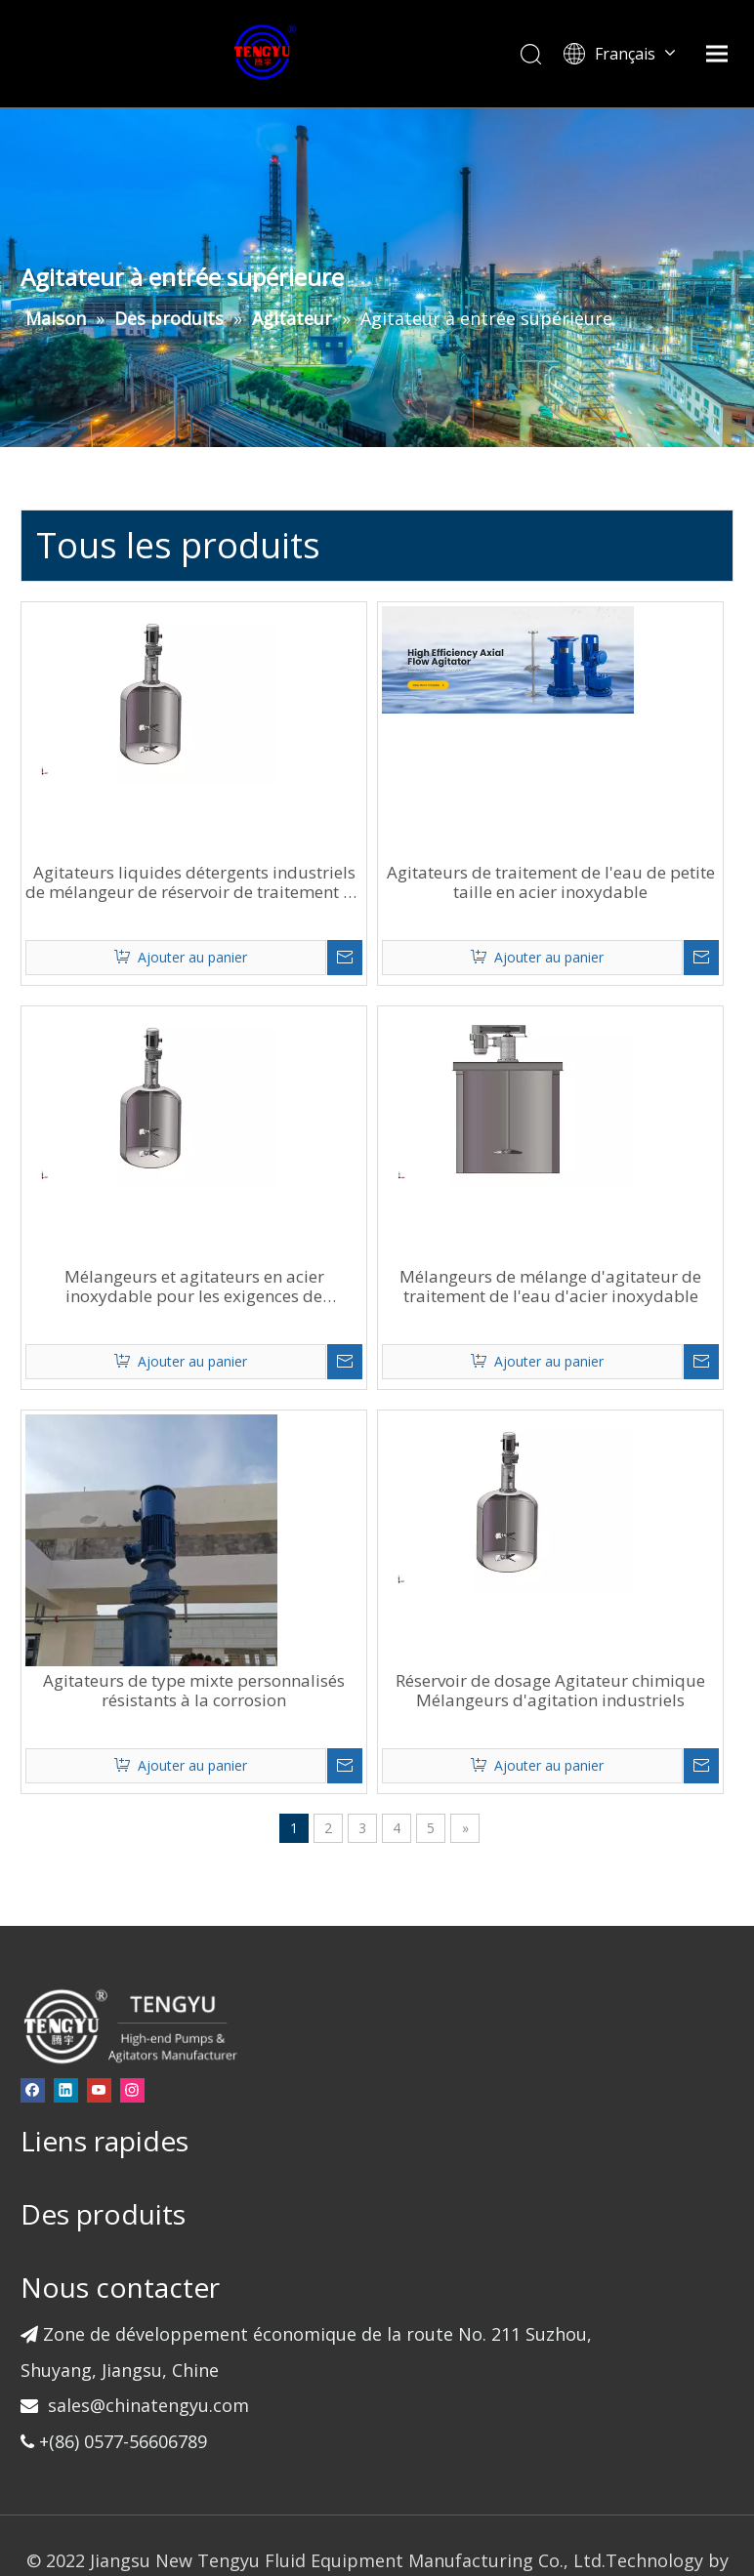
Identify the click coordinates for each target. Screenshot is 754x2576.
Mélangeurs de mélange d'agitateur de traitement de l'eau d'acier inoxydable (603, 1186)
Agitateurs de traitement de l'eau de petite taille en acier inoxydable (603, 792)
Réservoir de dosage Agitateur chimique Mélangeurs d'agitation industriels (602, 1581)
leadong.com (342, 2512)
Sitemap (430, 2512)
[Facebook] (61, 1970)
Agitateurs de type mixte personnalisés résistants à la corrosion (330, 1581)
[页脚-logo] (158, 1906)
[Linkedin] (94, 1970)
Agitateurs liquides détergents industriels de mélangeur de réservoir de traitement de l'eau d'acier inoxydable (329, 792)
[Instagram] (160, 1970)
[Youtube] (127, 1970)
